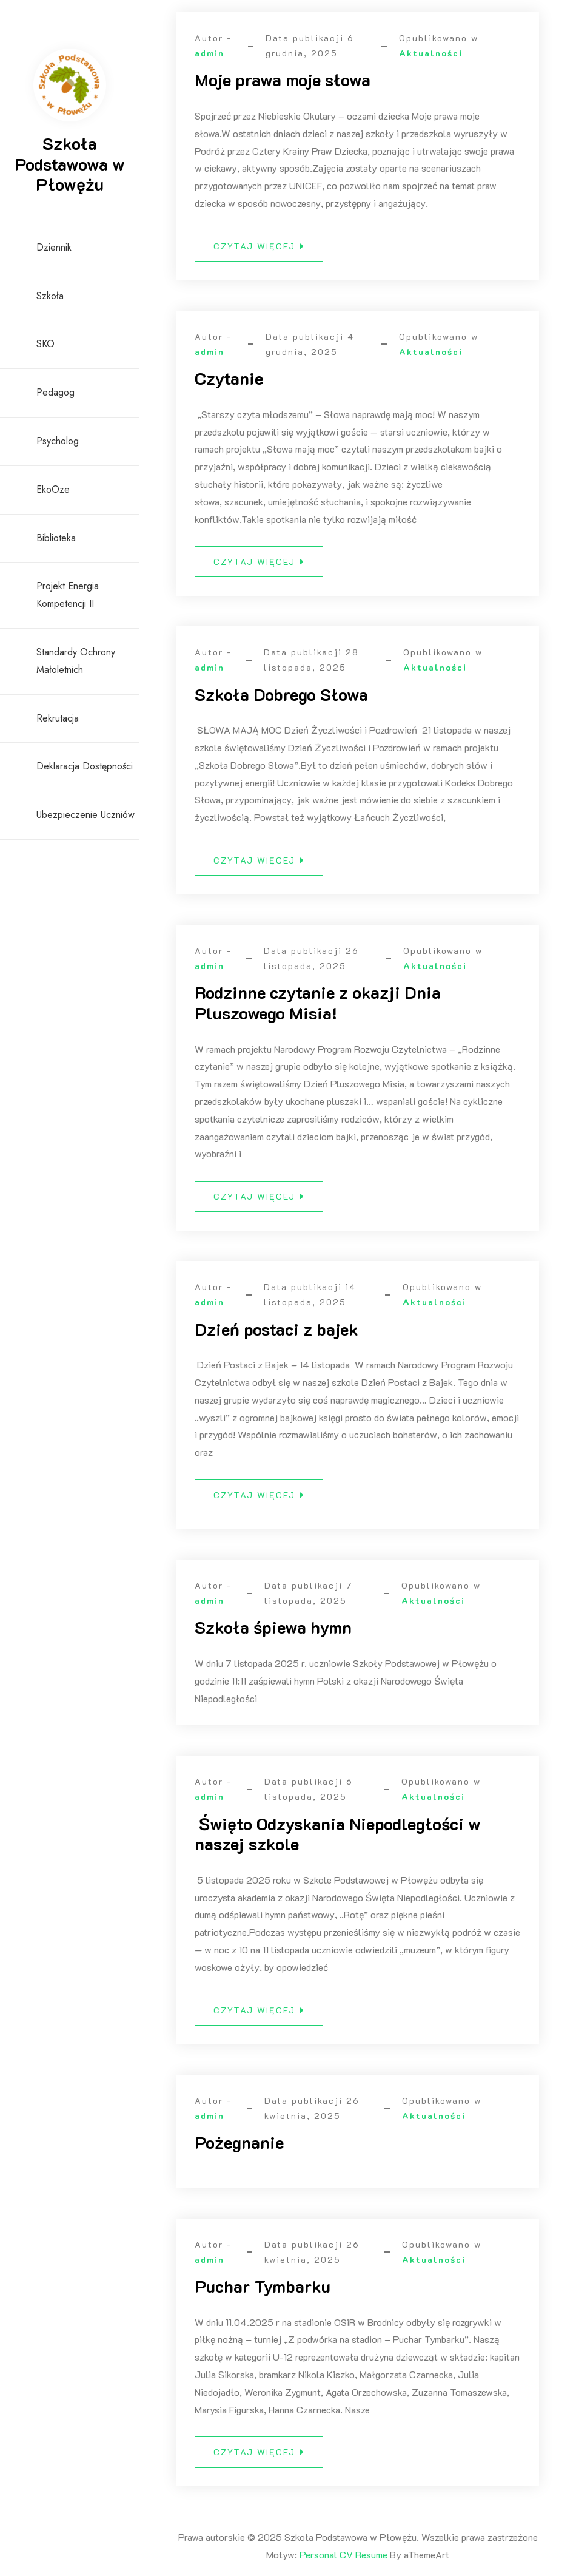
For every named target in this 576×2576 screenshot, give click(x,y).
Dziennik (54, 247)
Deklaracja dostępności (84, 766)
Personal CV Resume (343, 2554)
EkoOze (53, 489)
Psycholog (57, 441)
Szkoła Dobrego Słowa (281, 701)
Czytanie (229, 378)
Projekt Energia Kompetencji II (67, 594)
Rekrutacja (57, 718)
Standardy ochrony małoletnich (75, 661)
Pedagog (55, 392)
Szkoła (50, 296)
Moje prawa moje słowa (282, 79)
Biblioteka (56, 538)
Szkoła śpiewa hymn (273, 1635)
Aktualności (431, 53)
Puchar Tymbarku (262, 2294)
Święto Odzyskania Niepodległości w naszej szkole (338, 1841)
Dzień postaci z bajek (276, 1336)
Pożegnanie (239, 2150)
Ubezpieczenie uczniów (85, 815)
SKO (45, 344)
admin (209, 53)
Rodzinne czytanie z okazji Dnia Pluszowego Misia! (318, 1010)
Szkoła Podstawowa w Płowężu (70, 163)
